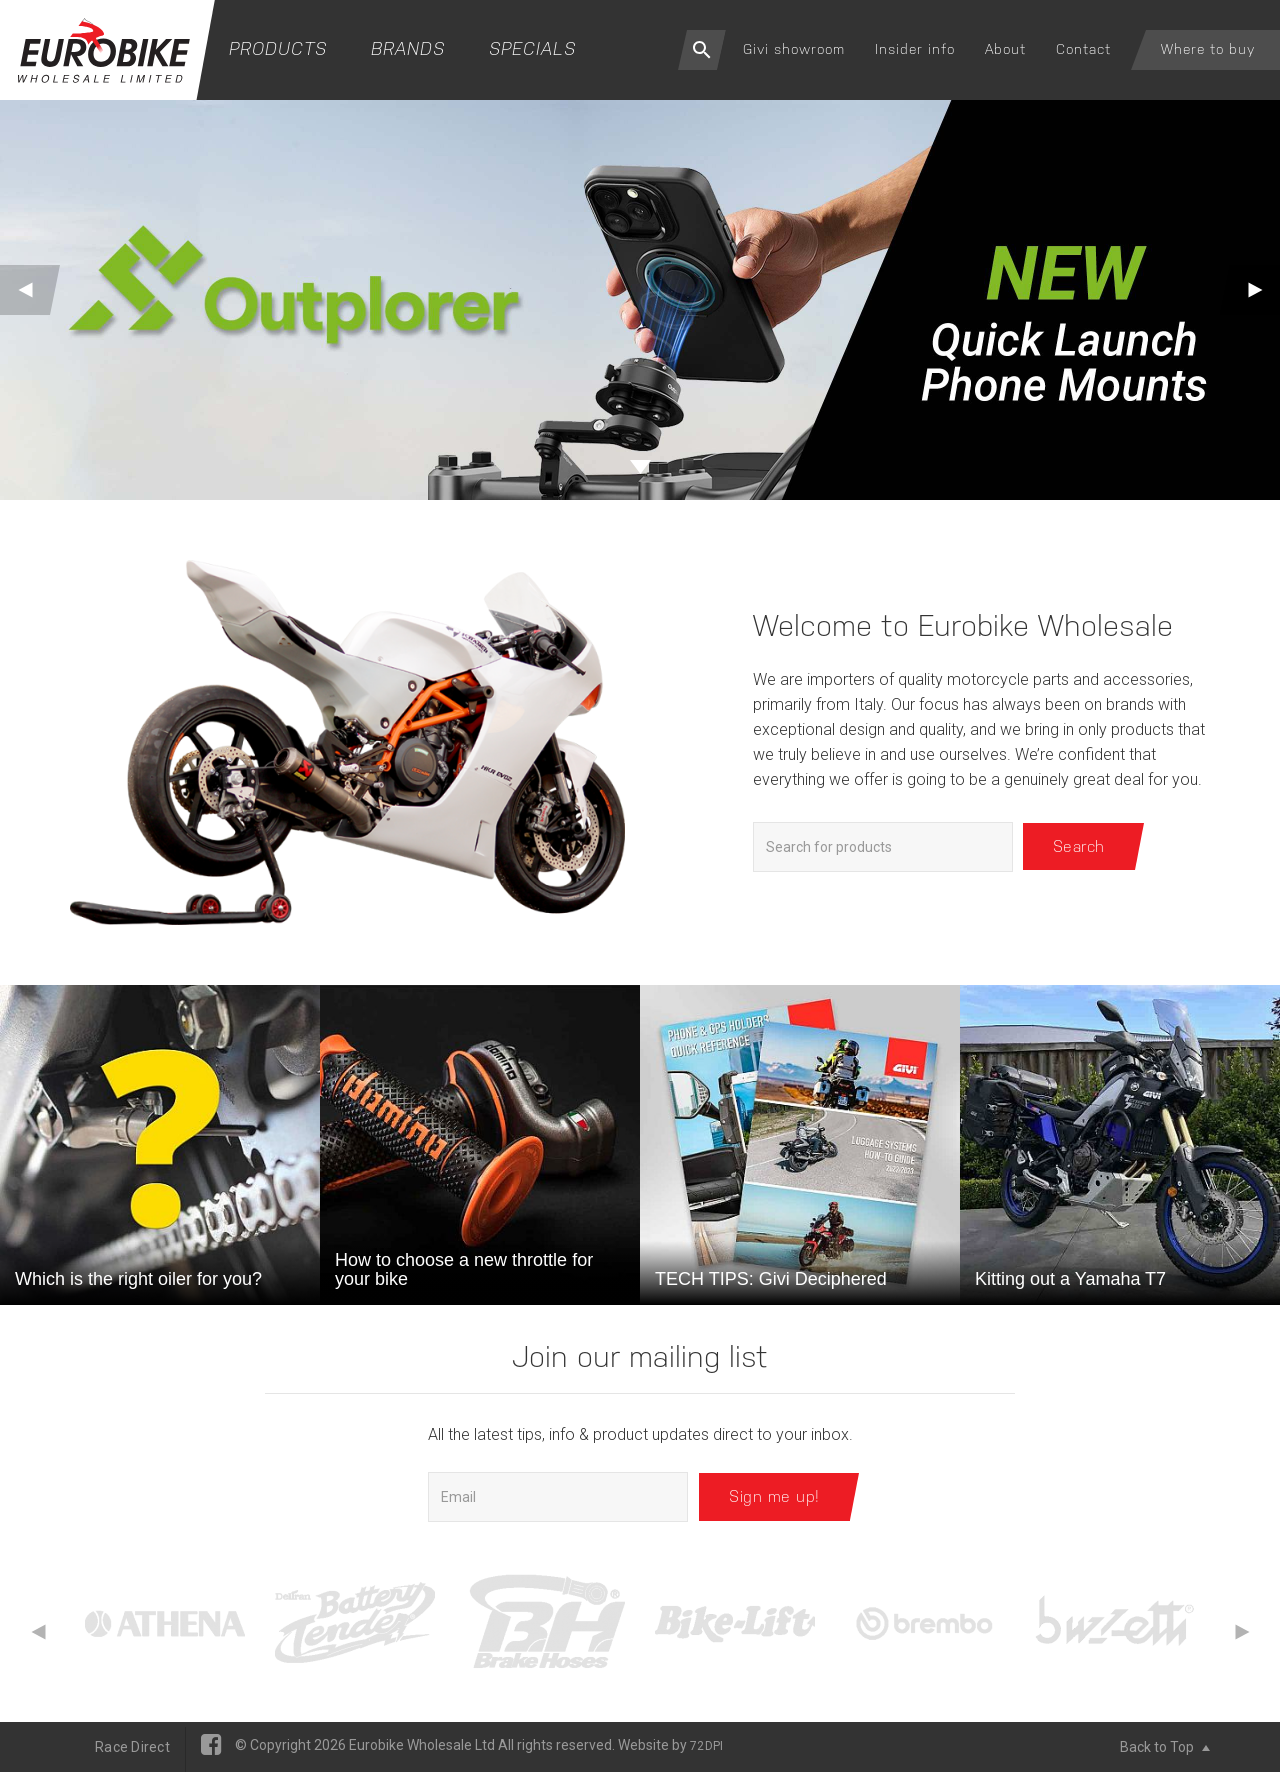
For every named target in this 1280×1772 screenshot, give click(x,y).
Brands (408, 48)
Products (278, 48)
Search (1079, 846)
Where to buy (1208, 49)
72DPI (706, 1746)
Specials (532, 48)
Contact (1083, 49)
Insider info (915, 49)
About (1005, 49)
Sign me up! (774, 1496)
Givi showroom (794, 49)
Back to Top (1165, 1747)
